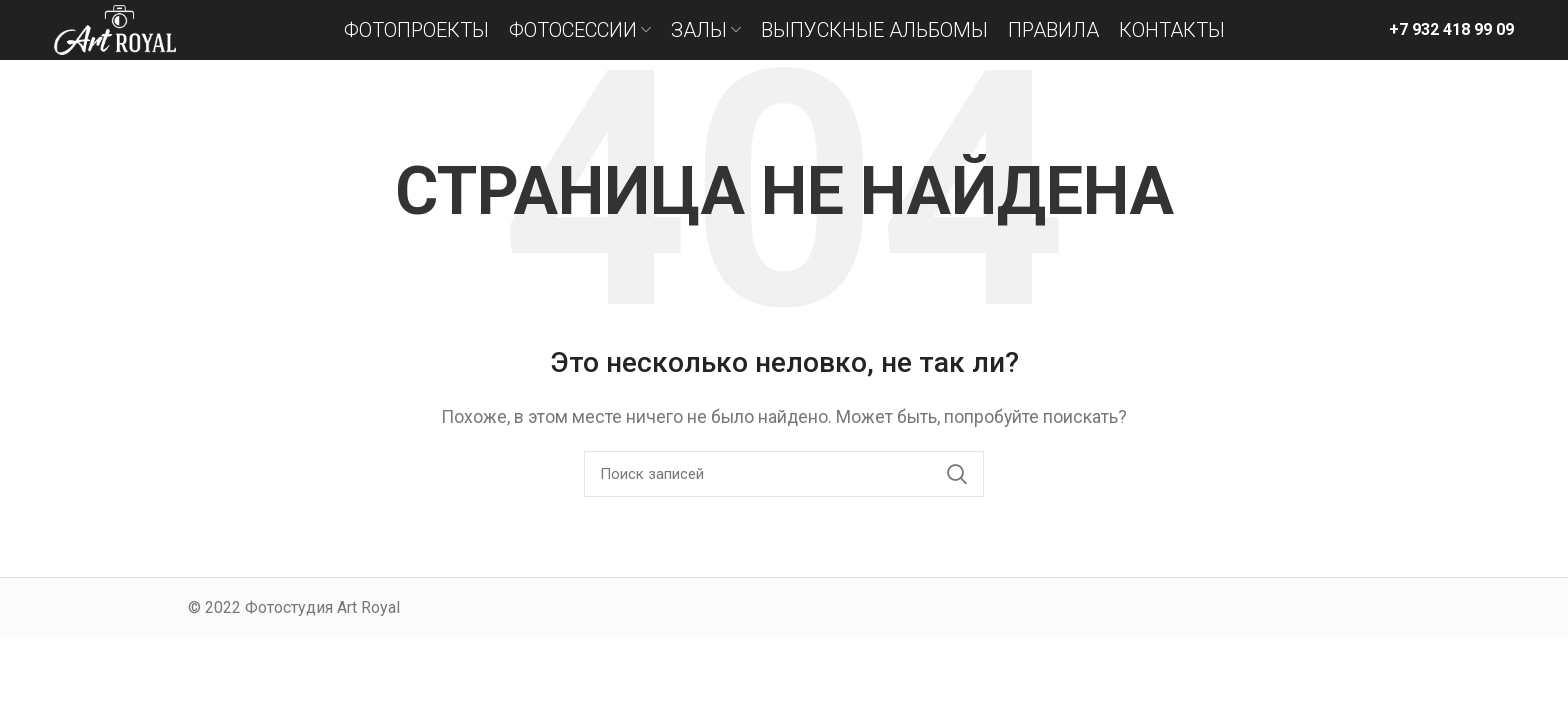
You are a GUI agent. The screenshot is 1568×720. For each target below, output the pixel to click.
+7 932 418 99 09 (1451, 29)
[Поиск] (784, 474)
